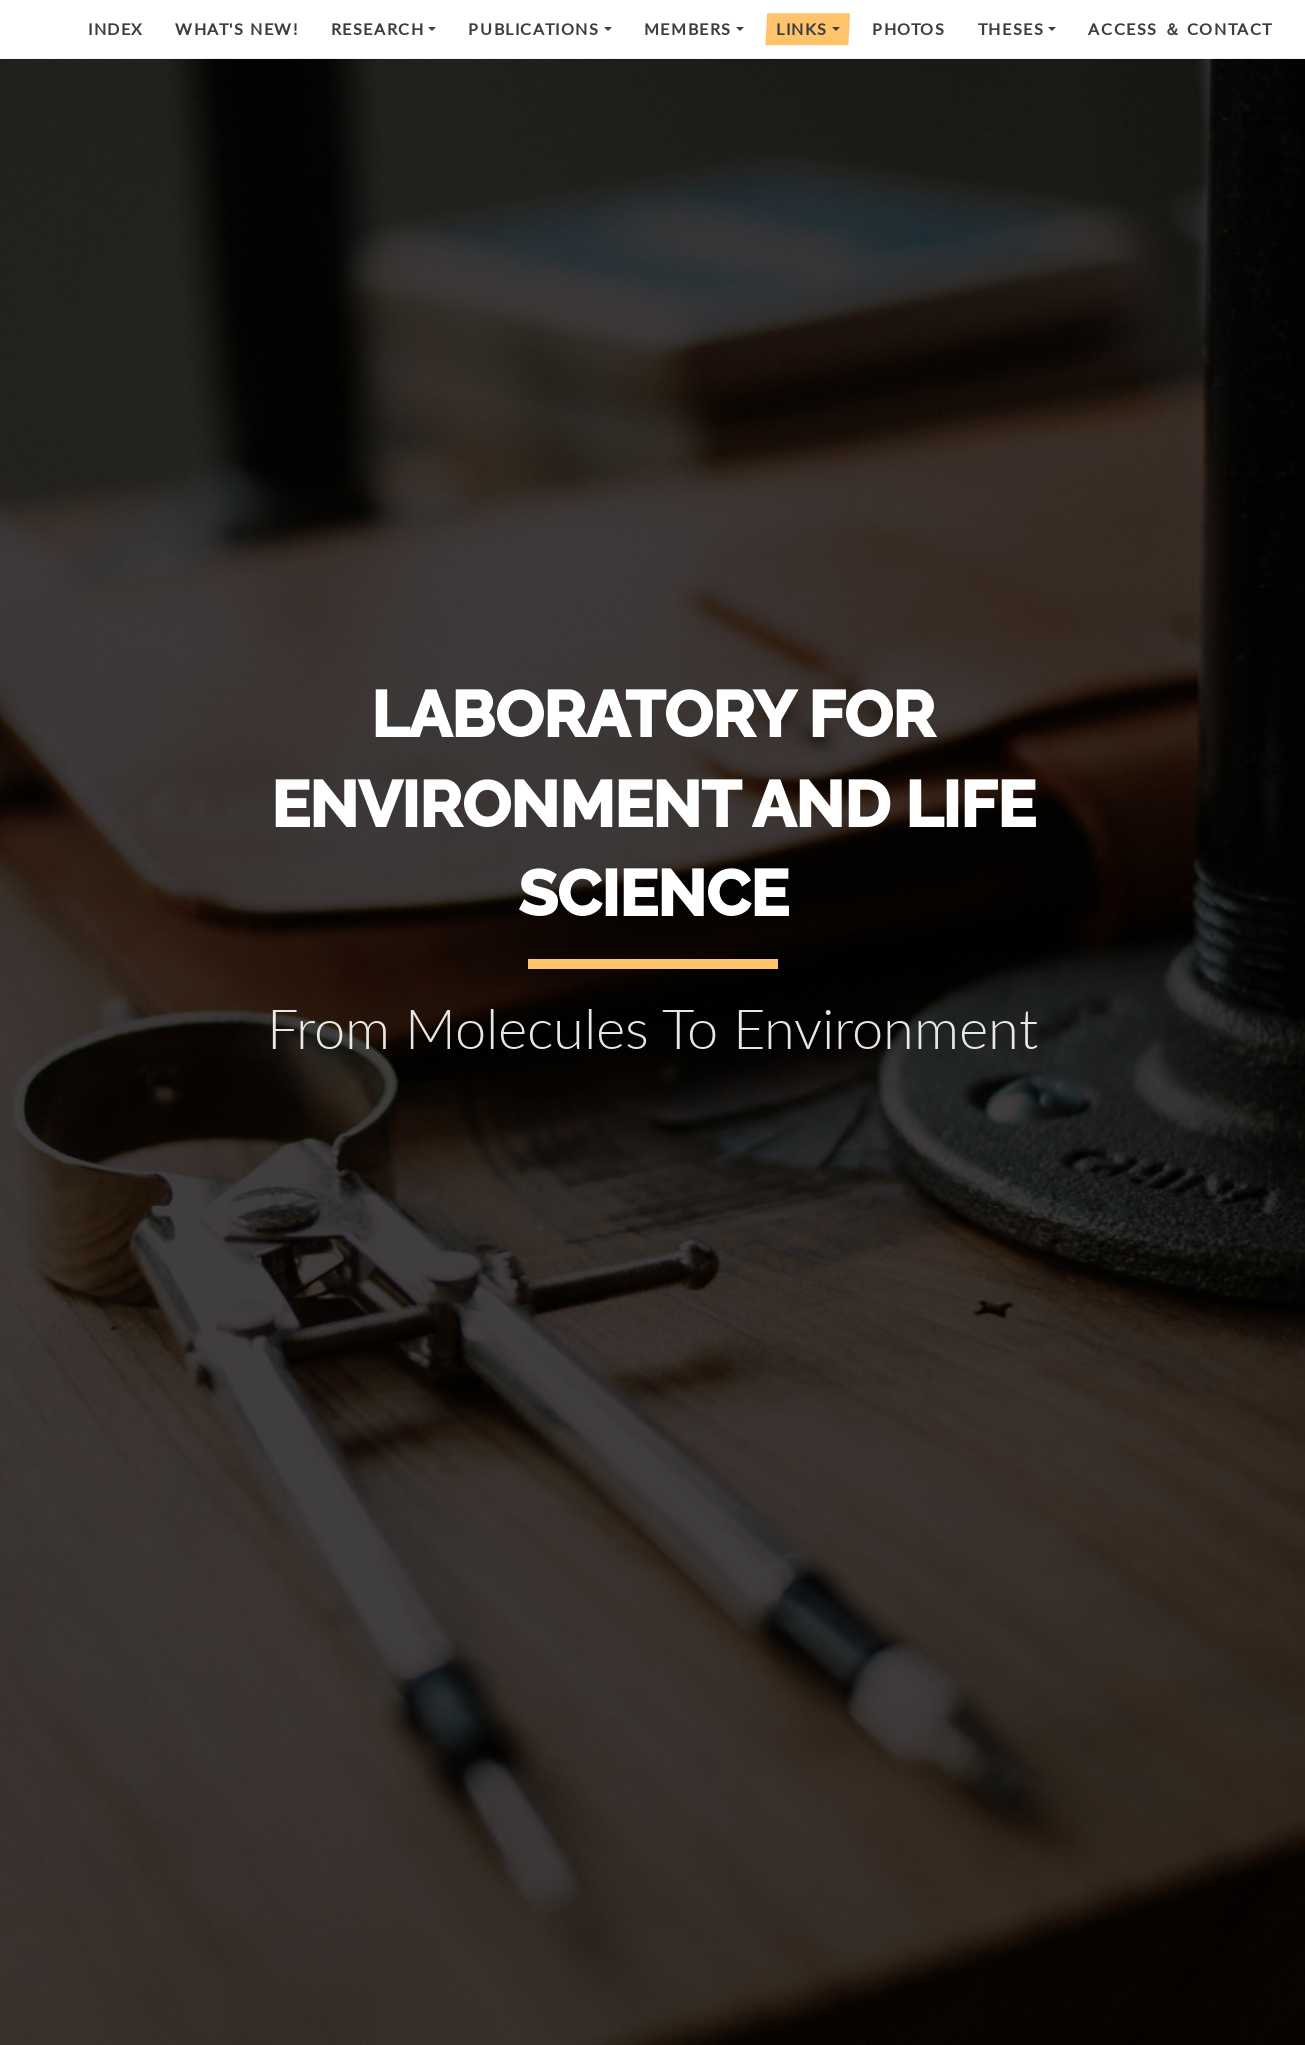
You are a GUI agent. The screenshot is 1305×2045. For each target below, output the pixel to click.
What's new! (237, 28)
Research (378, 28)
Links (802, 28)
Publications (533, 28)
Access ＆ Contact (1180, 28)
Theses (1011, 28)
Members (688, 28)
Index (115, 28)
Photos (909, 28)
